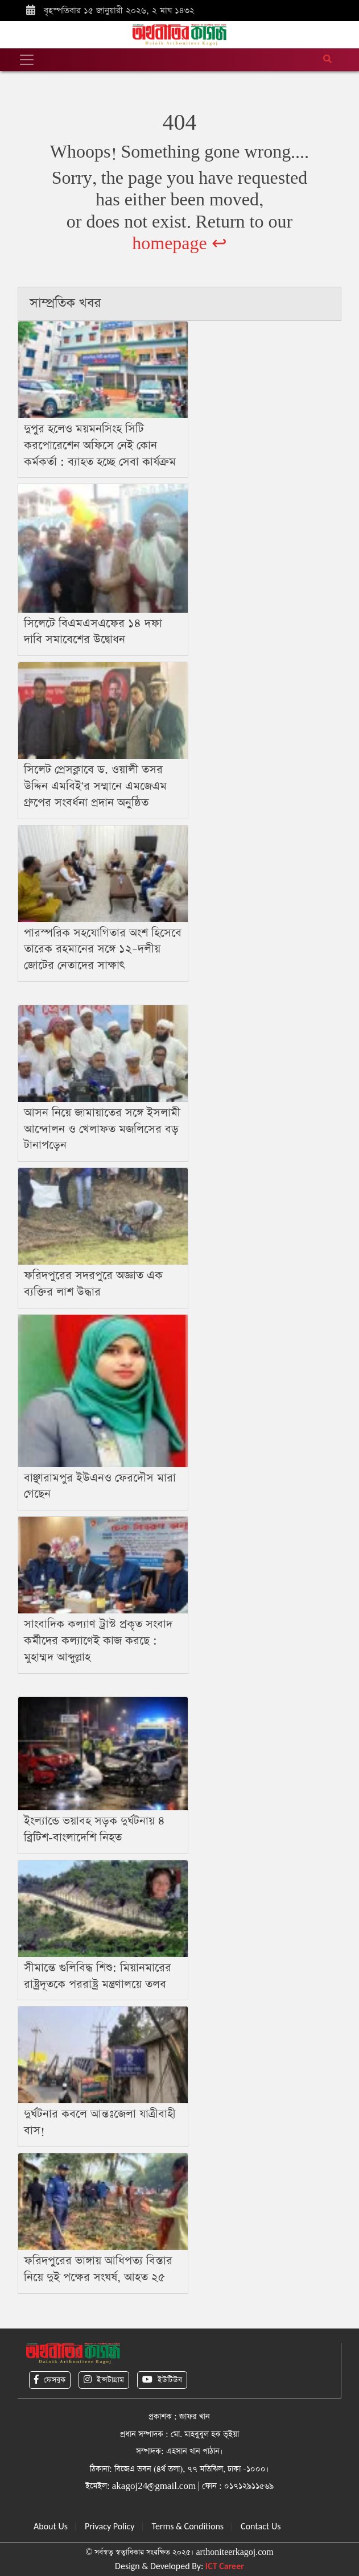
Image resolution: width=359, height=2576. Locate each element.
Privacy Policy (110, 2526)
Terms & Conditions (188, 2526)
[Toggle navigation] (26, 59)
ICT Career (224, 2566)
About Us (51, 2526)
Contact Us (260, 2526)
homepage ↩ (179, 243)
